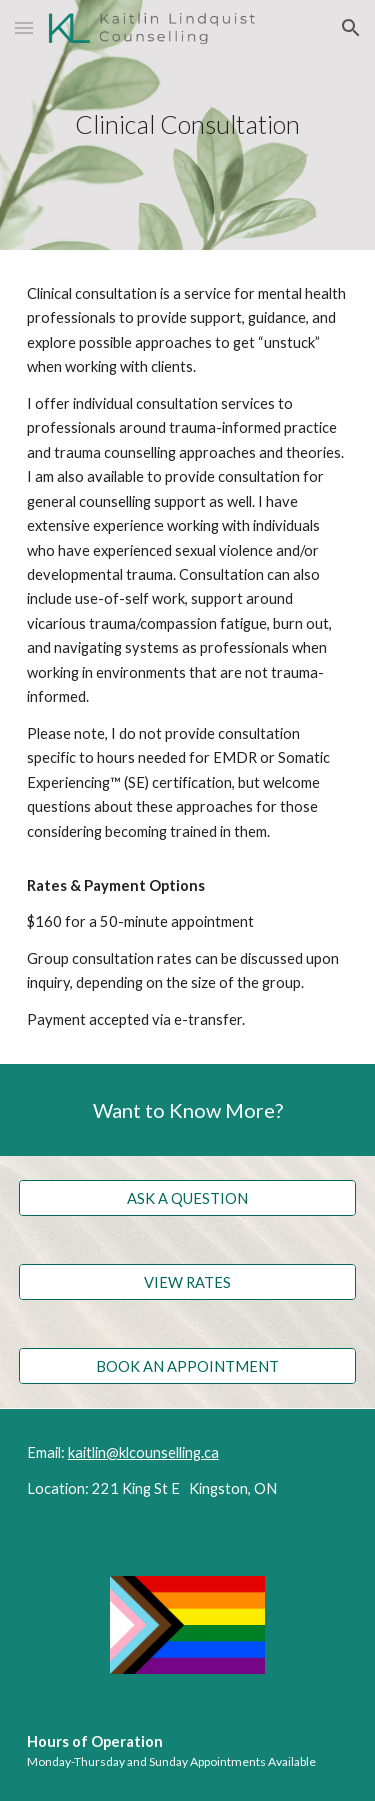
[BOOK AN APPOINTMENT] (188, 1366)
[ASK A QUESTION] (188, 1198)
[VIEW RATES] (188, 1282)
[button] (24, 27)
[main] (188, 125)
